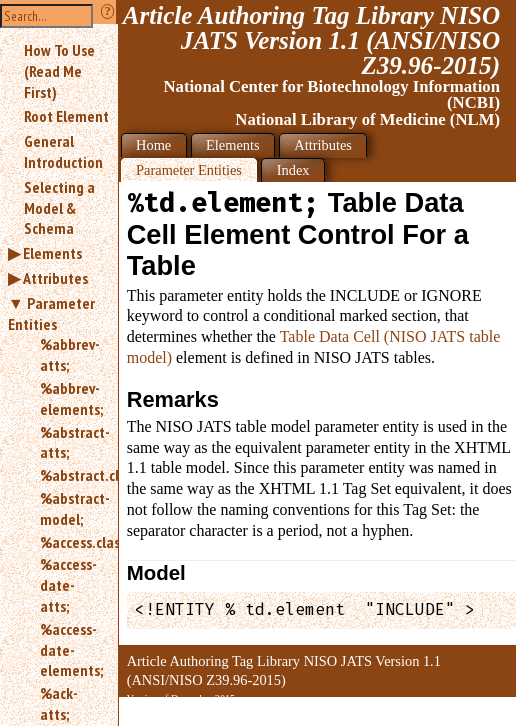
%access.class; (71, 542)
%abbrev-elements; (71, 398)
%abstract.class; (71, 475)
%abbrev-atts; (70, 354)
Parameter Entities (51, 313)
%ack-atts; (59, 703)
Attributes (55, 278)
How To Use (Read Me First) (59, 71)
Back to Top (461, 714)
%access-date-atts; (68, 585)
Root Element (66, 116)
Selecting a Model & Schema (59, 208)
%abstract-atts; (71, 442)
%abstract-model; (71, 508)
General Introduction (63, 151)
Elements (52, 253)
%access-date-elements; (71, 650)
